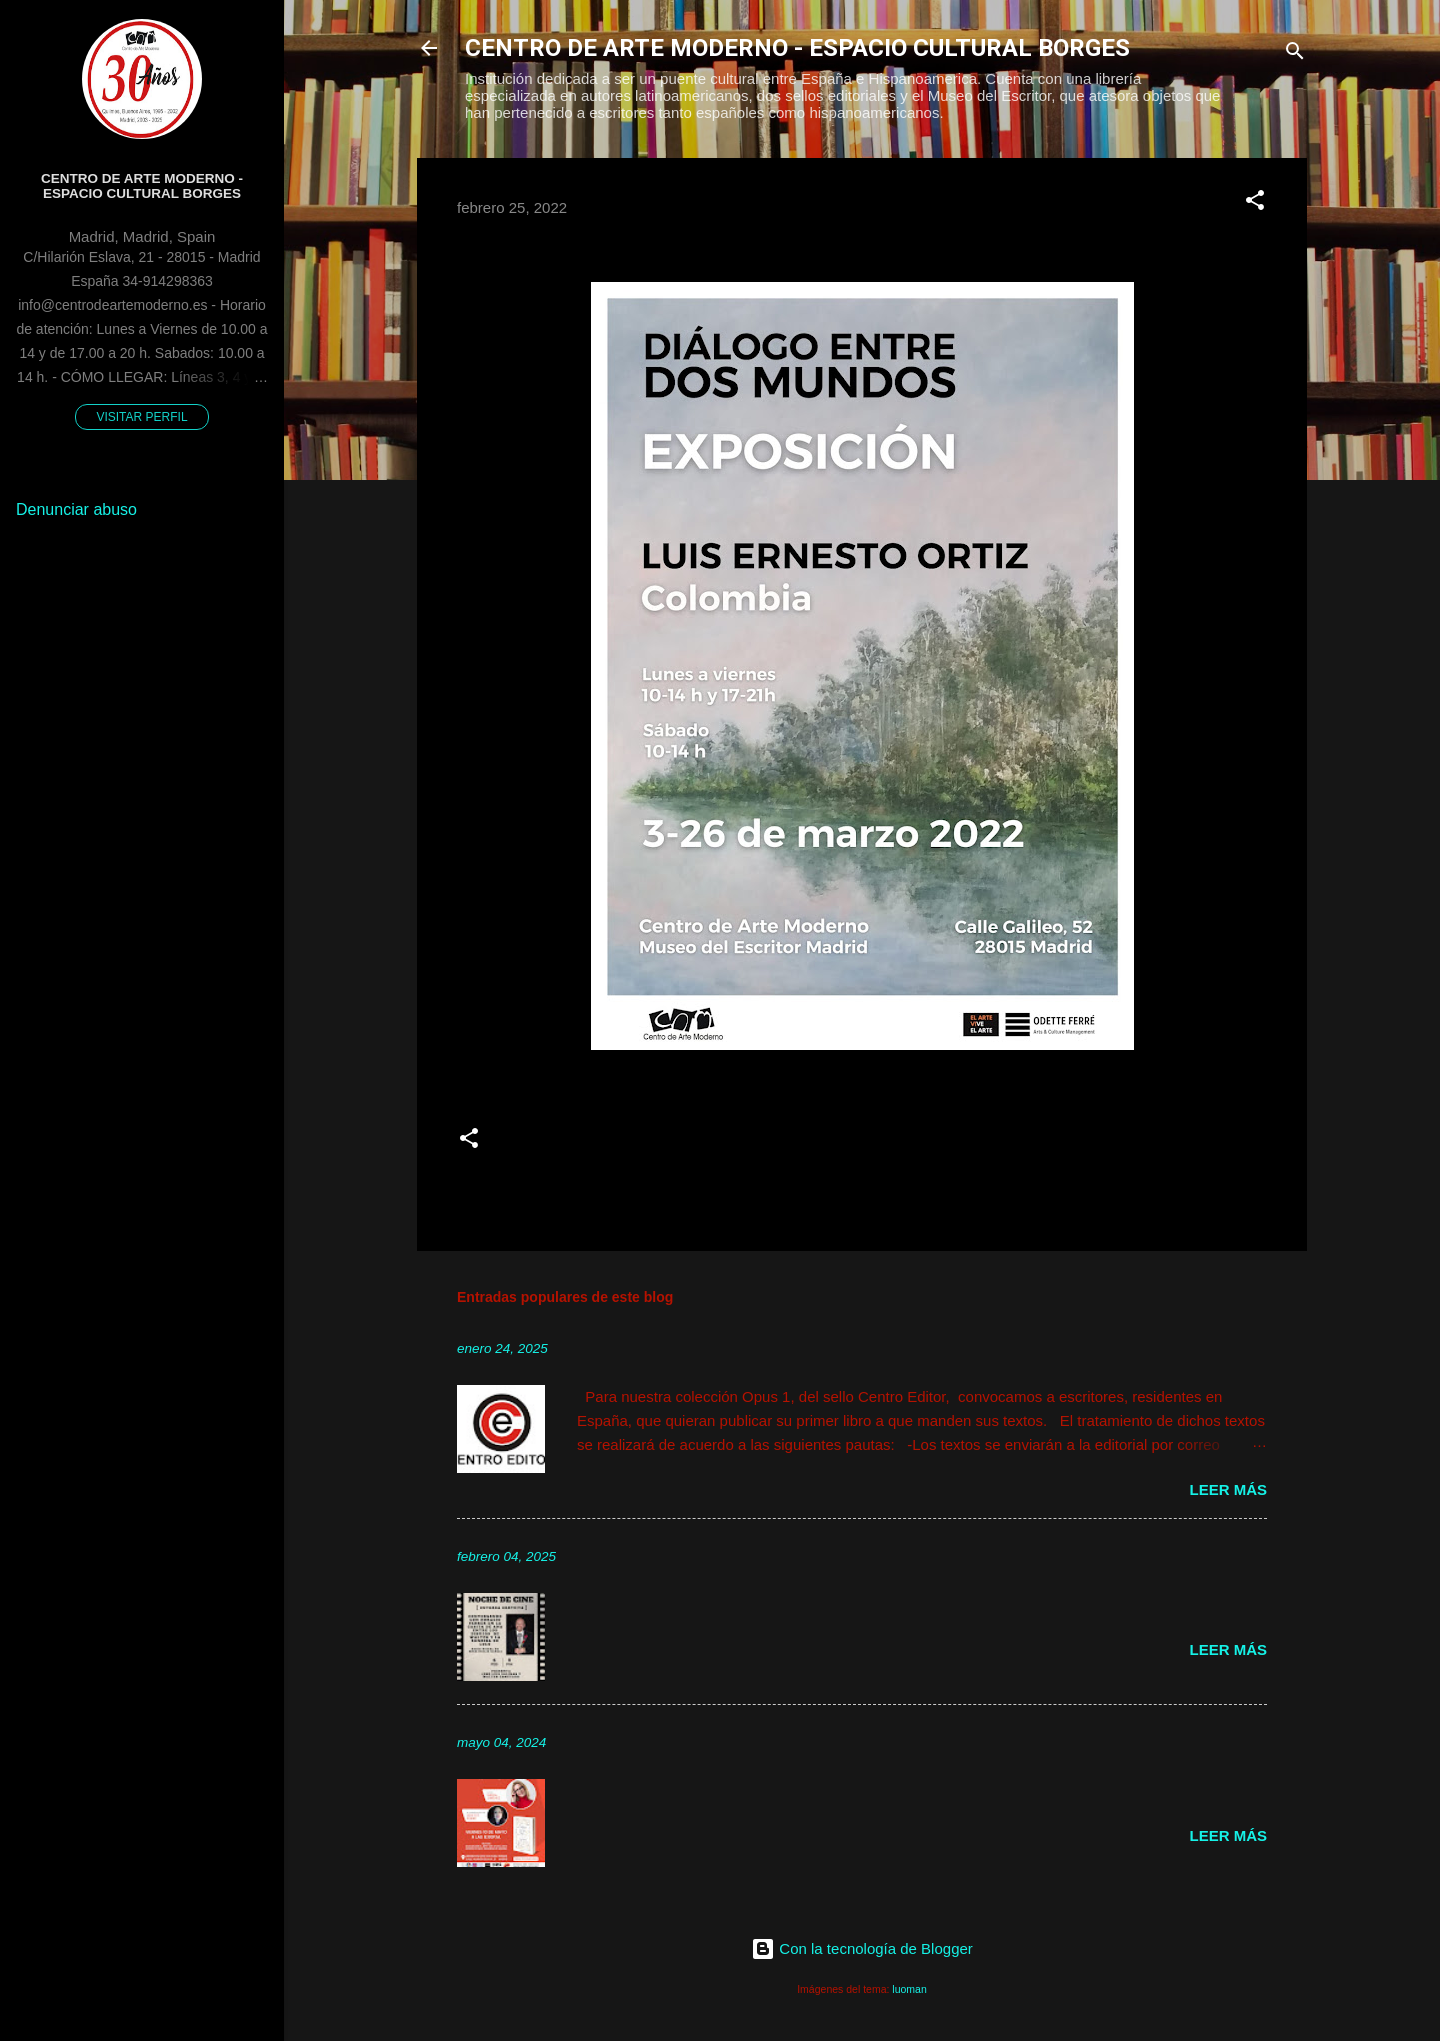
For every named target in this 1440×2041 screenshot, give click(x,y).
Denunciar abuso (76, 509)
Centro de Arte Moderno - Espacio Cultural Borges (142, 186)
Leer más (1228, 1489)
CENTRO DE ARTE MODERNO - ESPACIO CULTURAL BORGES (797, 48)
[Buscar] (1295, 54)
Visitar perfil (141, 417)
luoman (909, 1989)
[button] (1255, 203)
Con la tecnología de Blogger (862, 1948)
